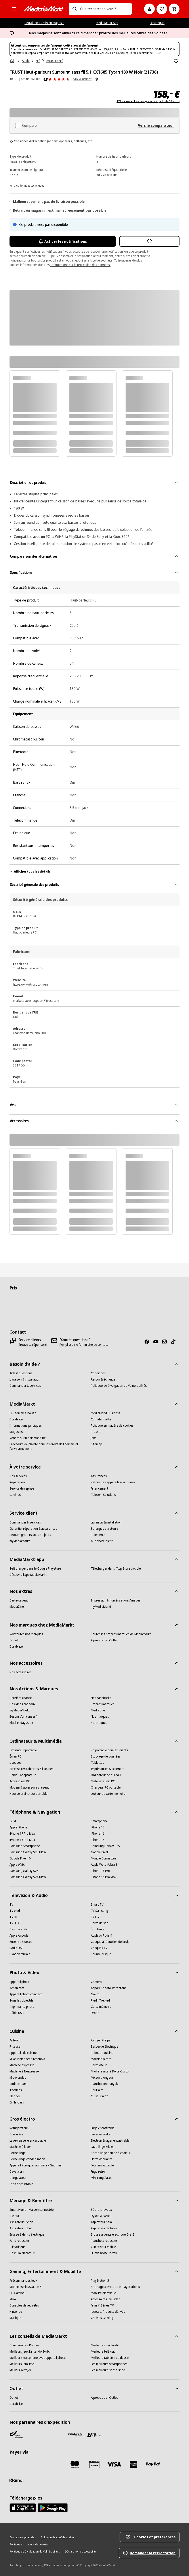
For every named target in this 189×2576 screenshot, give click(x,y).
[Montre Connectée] (103, 1858)
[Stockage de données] (106, 1756)
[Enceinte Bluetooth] (22, 1941)
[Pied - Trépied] (100, 2000)
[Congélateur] (18, 2178)
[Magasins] (16, 1432)
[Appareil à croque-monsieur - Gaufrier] (35, 2165)
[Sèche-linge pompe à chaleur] (110, 2153)
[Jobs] (94, 1438)
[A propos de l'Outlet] (104, 1640)
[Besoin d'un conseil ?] (24, 1716)
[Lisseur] (14, 2216)
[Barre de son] (99, 1923)
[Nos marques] (100, 1716)
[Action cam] (17, 1988)
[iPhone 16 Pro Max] (22, 1840)
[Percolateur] (99, 2065)
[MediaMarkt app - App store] (23, 2507)
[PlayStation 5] (100, 2280)
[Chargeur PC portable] (106, 1787)
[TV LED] (14, 1923)
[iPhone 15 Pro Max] (103, 1877)
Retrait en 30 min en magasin (44, 23)
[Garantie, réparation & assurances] (33, 1528)
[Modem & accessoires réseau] (30, 1787)
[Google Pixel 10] (20, 1858)
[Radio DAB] (16, 1948)
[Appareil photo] (20, 1982)
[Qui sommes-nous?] (23, 1413)
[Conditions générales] (23, 2537)
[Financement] (99, 1488)
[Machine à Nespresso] (24, 2071)
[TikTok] (175, 1341)
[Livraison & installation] (25, 1379)
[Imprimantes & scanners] (107, 1769)
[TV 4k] (13, 1917)
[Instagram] (166, 1341)
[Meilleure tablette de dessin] (110, 2357)
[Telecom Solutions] (103, 1494)
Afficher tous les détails (30, 871)
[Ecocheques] (99, 1723)
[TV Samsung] (99, 1910)
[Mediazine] (98, 1710)
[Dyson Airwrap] (101, 2216)
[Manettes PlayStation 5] (26, 2287)
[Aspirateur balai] (102, 2222)
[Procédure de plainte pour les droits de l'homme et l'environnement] (50, 1446)
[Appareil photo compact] (26, 1994)
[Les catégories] (14, 8)
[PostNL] (36, 2434)
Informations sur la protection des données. (80, 265)
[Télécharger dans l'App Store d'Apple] (116, 1568)
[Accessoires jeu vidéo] (105, 2299)
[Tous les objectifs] (22, 2000)
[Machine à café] (101, 2059)
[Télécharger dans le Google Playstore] (35, 1568)
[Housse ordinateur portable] (29, 1793)
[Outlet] (14, 1640)
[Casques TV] (99, 1948)
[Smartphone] (99, 1821)
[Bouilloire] (97, 2090)
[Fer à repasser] (19, 2240)
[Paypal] (153, 2464)
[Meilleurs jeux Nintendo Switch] (30, 2351)
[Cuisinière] (16, 2134)
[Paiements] (98, 1535)
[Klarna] (17, 2480)
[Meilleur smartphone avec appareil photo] (38, 2357)
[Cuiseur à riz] (99, 2096)
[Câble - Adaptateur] (23, 1775)
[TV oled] (15, 1910)
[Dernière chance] (21, 1698)
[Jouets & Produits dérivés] (108, 2311)
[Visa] (114, 2464)
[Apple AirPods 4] (101, 1935)
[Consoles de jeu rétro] (24, 2305)
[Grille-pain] (17, 2102)
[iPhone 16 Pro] (100, 1871)
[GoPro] (95, 1994)
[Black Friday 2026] (21, 1723)
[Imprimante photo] (22, 2006)
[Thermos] (16, 2090)
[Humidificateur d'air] (104, 2253)
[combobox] (104, 9)
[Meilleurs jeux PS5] (22, 2364)
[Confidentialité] (101, 1419)
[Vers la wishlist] (162, 9)
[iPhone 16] (98, 1833)
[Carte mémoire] (101, 2006)
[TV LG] (95, 1917)
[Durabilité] (16, 1419)
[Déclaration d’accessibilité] (81, 2551)
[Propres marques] (103, 1704)
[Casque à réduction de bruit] (110, 1941)
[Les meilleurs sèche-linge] (108, 2370)
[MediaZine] (17, 1606)
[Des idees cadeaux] (22, 1704)
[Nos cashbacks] (101, 1698)
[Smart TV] (97, 1904)
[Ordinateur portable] (23, 1750)
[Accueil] (13, 60)
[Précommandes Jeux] (23, 2280)
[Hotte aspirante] (102, 2159)
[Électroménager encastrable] (110, 2140)
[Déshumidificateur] (22, 2253)
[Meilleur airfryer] (20, 2370)
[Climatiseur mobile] (103, 2247)
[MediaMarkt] (43, 9)
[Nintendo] (16, 2311)
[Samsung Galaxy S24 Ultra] (28, 1877)
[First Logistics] (94, 2435)
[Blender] (15, 2096)
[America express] (133, 2464)
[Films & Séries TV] (102, 2305)
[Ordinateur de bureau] (106, 1775)
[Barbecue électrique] (104, 2046)
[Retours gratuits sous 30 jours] (30, 1535)
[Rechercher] (74, 9)
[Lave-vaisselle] (100, 2134)
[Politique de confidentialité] (57, 2537)
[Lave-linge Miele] (102, 2146)
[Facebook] (148, 1341)
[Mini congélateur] (102, 2178)
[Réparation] (17, 1482)
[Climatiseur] (17, 2247)
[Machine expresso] (22, 2065)
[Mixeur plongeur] (102, 2077)
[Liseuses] (15, 1762)
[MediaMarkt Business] (105, 1413)
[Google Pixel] (99, 1852)
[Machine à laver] (20, 2146)
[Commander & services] (25, 1385)
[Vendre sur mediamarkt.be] (28, 1438)
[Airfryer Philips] (101, 2040)
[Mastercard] (75, 2464)
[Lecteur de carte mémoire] (108, 1793)
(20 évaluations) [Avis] (82, 79)
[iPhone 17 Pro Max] (22, 1833)
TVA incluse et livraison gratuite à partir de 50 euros (147, 101)
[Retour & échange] (103, 1379)
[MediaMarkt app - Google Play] (53, 2507)
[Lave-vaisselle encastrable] (28, 2140)
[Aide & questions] (21, 1373)
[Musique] (15, 2318)
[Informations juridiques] (26, 1425)
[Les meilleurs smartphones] (109, 2364)
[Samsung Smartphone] (25, 1846)
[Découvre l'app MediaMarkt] (28, 1574)
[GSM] (13, 1821)
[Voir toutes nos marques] (26, 1634)
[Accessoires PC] (20, 1781)
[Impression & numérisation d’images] (116, 1600)
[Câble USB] (17, 2013)
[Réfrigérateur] (19, 2128)
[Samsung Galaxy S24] (24, 1871)
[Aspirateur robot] (21, 2228)
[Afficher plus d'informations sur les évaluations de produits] (96, 79)
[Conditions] (98, 1373)
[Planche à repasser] (104, 2240)
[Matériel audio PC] (103, 1781)
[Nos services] (18, 1476)
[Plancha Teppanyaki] (104, 2084)
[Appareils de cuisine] (23, 2053)
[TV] (11, 1904)
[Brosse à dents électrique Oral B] (113, 2234)
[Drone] (95, 2013)
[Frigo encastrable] (103, 2128)
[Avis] (57, 79)
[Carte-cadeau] (19, 1600)
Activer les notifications (63, 241)
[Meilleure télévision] (104, 2351)
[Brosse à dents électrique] (27, 2234)
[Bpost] (17, 2434)
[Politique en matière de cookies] (112, 1425)
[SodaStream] (18, 2084)
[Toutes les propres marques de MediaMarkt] (121, 1634)
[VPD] (55, 2434)
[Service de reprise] (22, 1488)
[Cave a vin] (17, 2171)
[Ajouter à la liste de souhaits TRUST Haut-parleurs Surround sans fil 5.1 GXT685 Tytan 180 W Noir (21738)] (175, 61)
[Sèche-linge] (18, 2153)
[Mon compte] (149, 9)
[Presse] (95, 1432)
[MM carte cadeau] (94, 2464)
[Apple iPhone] (18, 1827)
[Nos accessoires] (21, 1672)
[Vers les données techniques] (27, 185)
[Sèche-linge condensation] (27, 2159)
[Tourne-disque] (101, 1954)
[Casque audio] (19, 1929)
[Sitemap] (96, 1444)
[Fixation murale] (20, 1954)
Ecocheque (157, 23)
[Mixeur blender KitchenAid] (27, 2059)
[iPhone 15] (98, 1840)
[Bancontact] (17, 2464)
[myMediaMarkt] (20, 1541)
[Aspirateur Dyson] (21, 2222)
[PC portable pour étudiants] (109, 1750)
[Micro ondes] (18, 2077)
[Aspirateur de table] (104, 2228)
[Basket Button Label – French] (174, 9)
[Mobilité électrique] (103, 2293)
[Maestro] (55, 2464)
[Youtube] (157, 1341)
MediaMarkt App (107, 23)
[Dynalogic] (75, 2434)
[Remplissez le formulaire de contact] (83, 1344)
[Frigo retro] (98, 2171)
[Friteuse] (15, 2046)
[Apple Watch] (18, 1864)
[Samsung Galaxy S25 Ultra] (28, 1852)
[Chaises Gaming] (102, 2318)
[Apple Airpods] (19, 1935)
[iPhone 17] (98, 1827)
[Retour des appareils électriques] (113, 1482)
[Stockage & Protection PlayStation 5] (115, 2287)
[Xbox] (13, 2299)
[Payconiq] (36, 2464)
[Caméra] (96, 1982)
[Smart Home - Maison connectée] (32, 2209)
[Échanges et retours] (104, 1528)
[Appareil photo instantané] (109, 1988)
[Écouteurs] (98, 1929)
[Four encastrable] (102, 2165)
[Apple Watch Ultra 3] (104, 1864)
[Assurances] (99, 1476)
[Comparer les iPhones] (25, 2345)
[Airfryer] (15, 2040)
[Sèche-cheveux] (101, 2209)
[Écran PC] (15, 1756)
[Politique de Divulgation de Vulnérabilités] (119, 1385)
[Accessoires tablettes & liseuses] (31, 1769)
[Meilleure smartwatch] (105, 2345)
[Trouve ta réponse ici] (32, 1344)
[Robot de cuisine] (102, 2053)
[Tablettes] (97, 1762)
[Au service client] (102, 1541)
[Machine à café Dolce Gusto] (110, 2071)
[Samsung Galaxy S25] (105, 1846)
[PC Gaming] (17, 2293)
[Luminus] (15, 1494)
